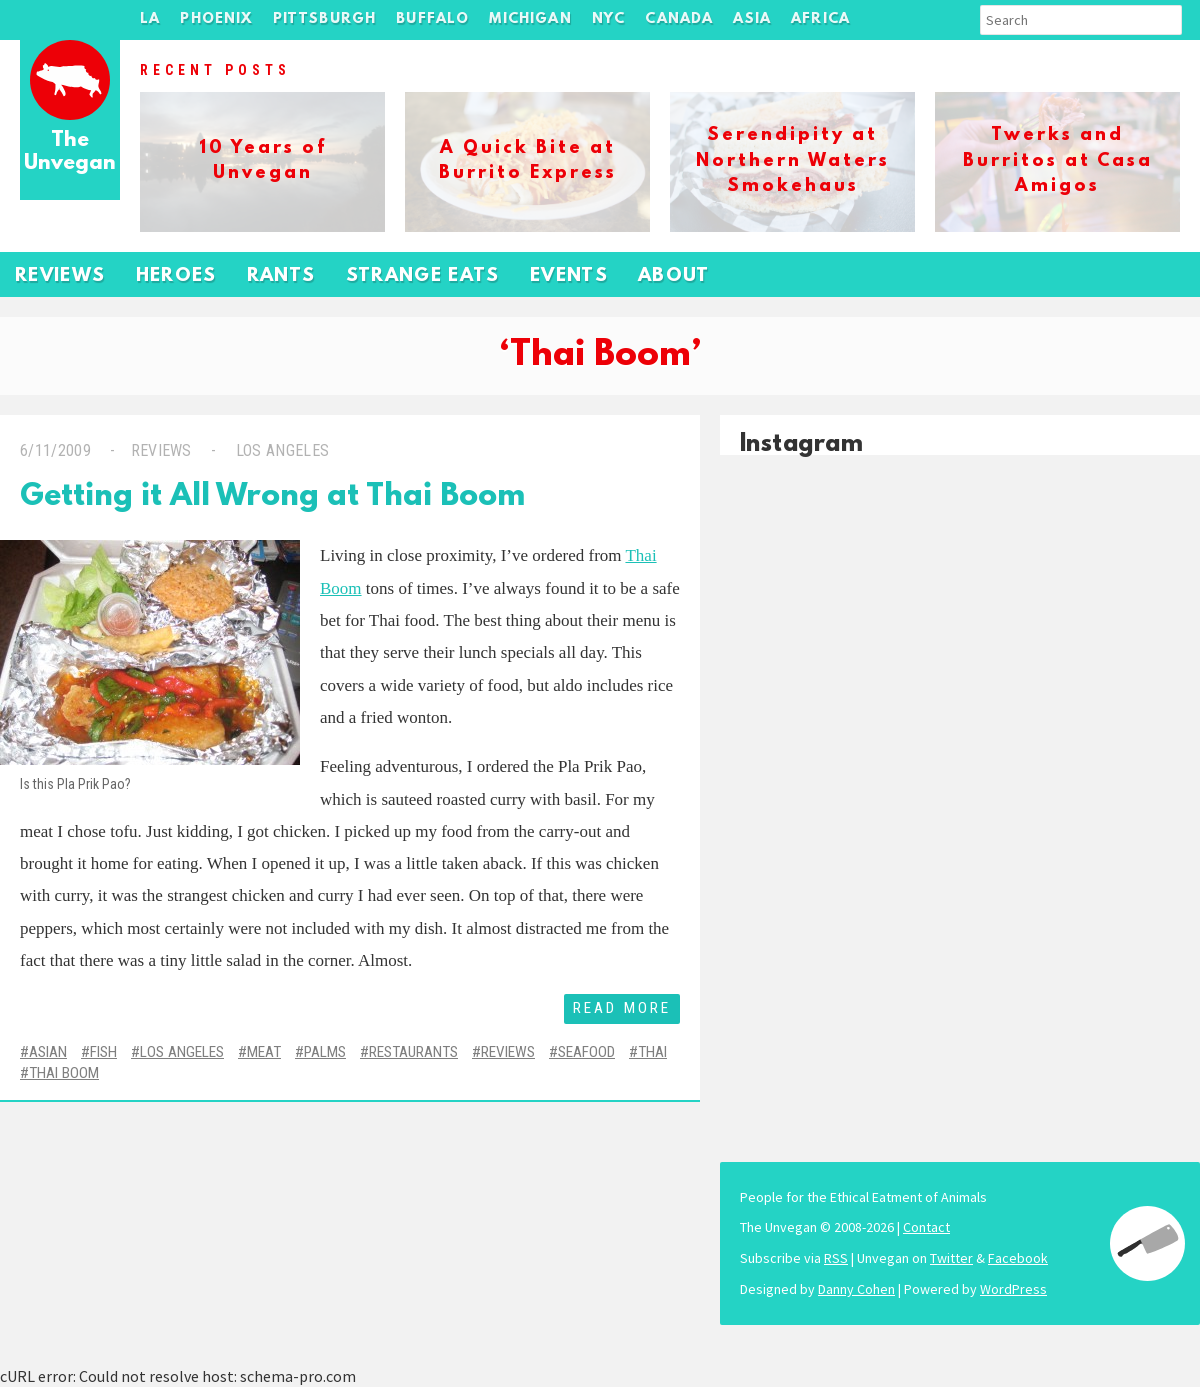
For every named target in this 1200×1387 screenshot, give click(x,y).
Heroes (176, 276)
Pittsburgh (325, 19)
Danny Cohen (856, 1289)
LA (150, 19)
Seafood (586, 1052)
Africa (820, 19)
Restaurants (413, 1052)
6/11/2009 (55, 450)
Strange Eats (423, 276)
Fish (103, 1052)
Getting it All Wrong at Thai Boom (272, 497)
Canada (679, 19)
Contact (926, 1227)
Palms (325, 1052)
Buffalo (432, 19)
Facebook (1018, 1258)
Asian (48, 1052)
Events (569, 276)
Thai (652, 1052)
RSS (836, 1258)
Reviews (60, 276)
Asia (752, 19)
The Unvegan (70, 152)
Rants (281, 276)
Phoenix (216, 19)
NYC (609, 19)
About (674, 276)
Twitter (951, 1258)
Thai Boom (64, 1073)
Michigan (530, 19)
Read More (622, 1008)
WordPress (1013, 1289)
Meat (264, 1052)
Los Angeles (280, 450)
